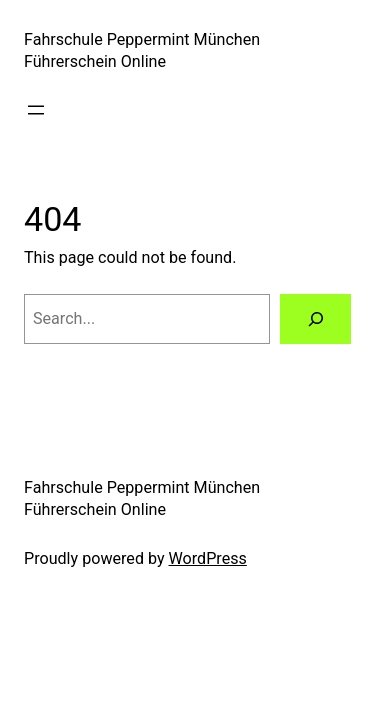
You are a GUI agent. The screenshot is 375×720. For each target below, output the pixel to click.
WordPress (208, 558)
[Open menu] (36, 110)
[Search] (315, 319)
